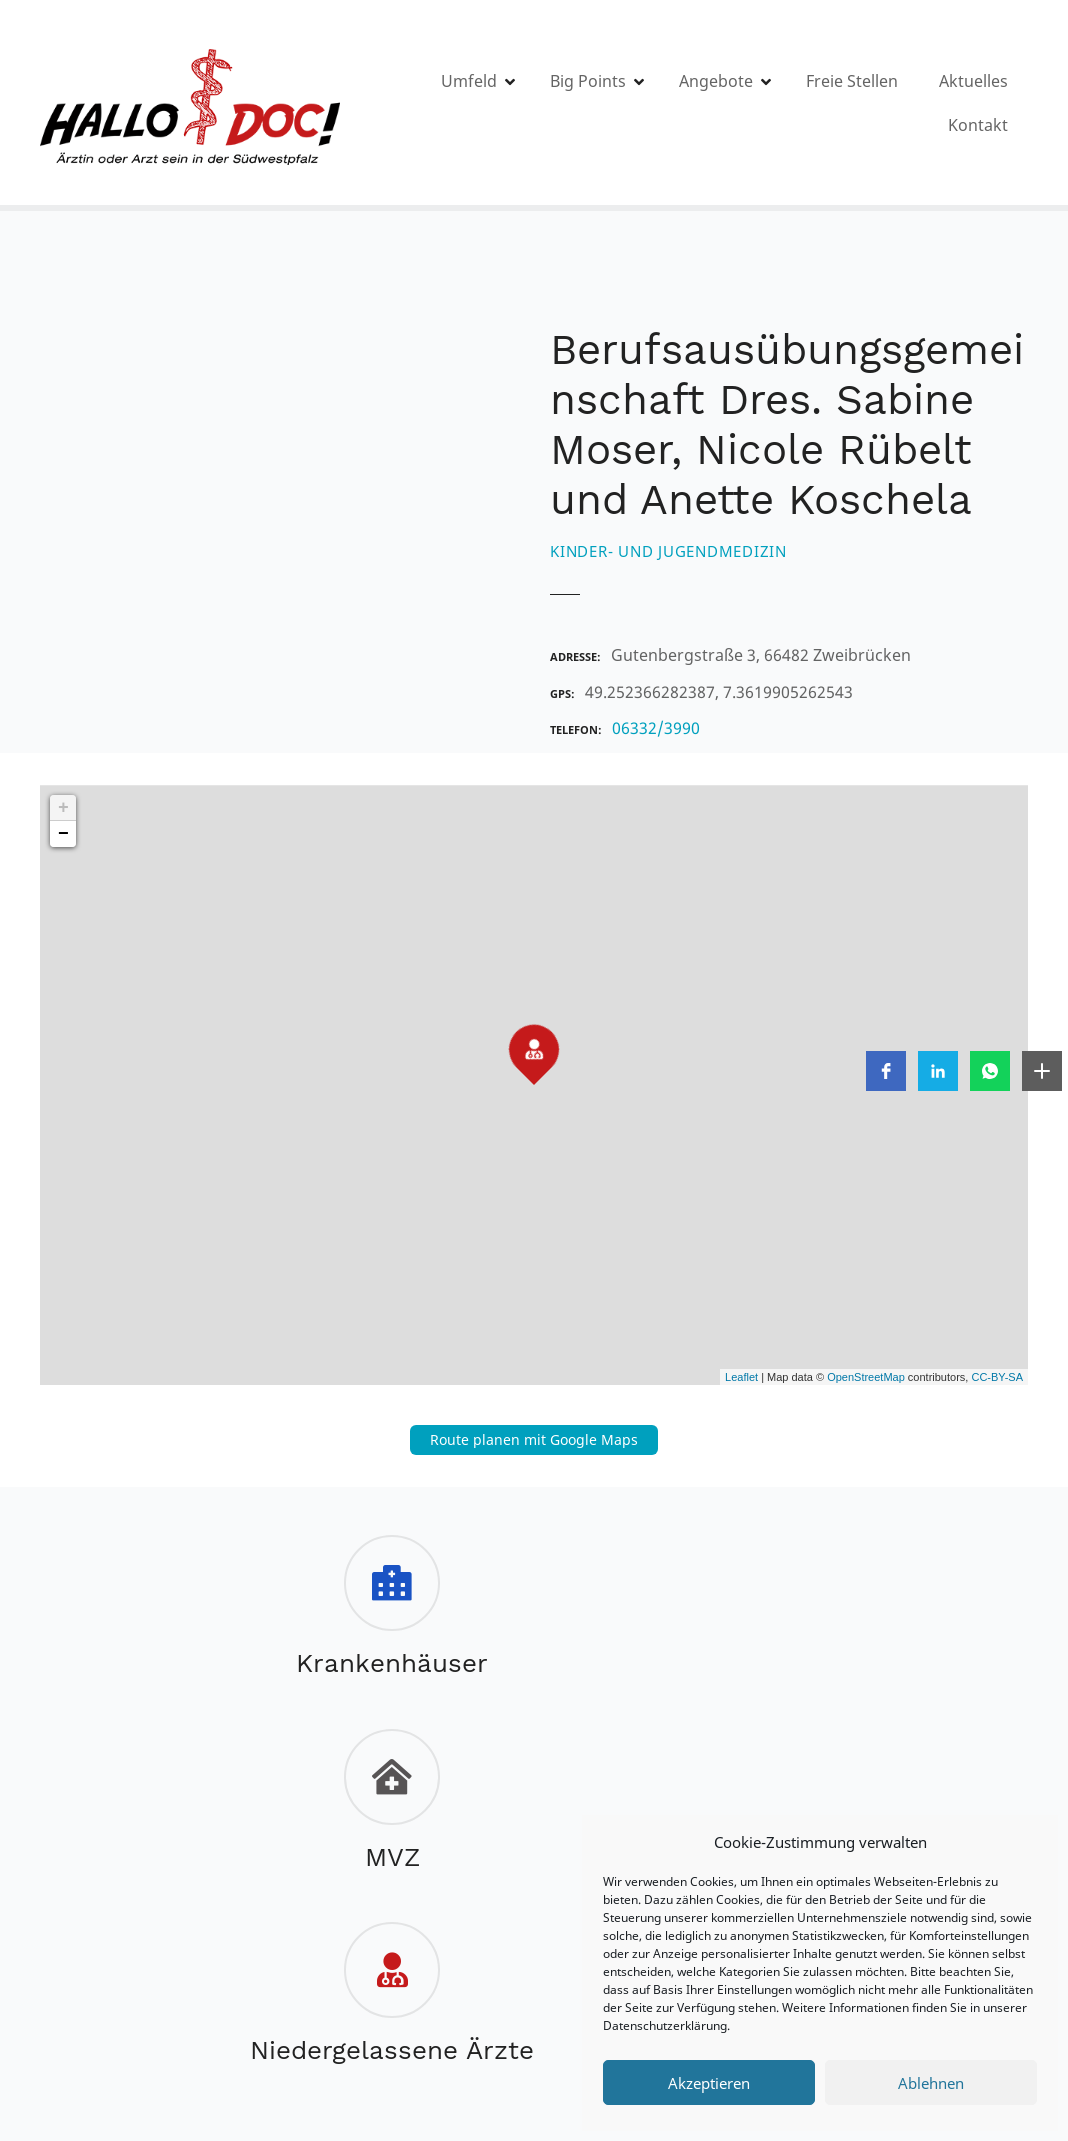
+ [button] (63, 808)
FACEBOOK (491, 2009)
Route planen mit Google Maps (534, 1439)
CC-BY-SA (997, 1377)
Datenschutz (496, 1965)
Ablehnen (931, 2083)
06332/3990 (656, 728)
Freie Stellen (907, 103)
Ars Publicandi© (552, 2042)
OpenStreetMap (866, 1377)
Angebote (771, 103)
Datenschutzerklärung (665, 2025)
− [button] (63, 834)
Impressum (372, 1965)
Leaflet (741, 1377)
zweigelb (448, 2042)
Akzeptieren (709, 2083)
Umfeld (524, 103)
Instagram (573, 2009)
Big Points (643, 103)
